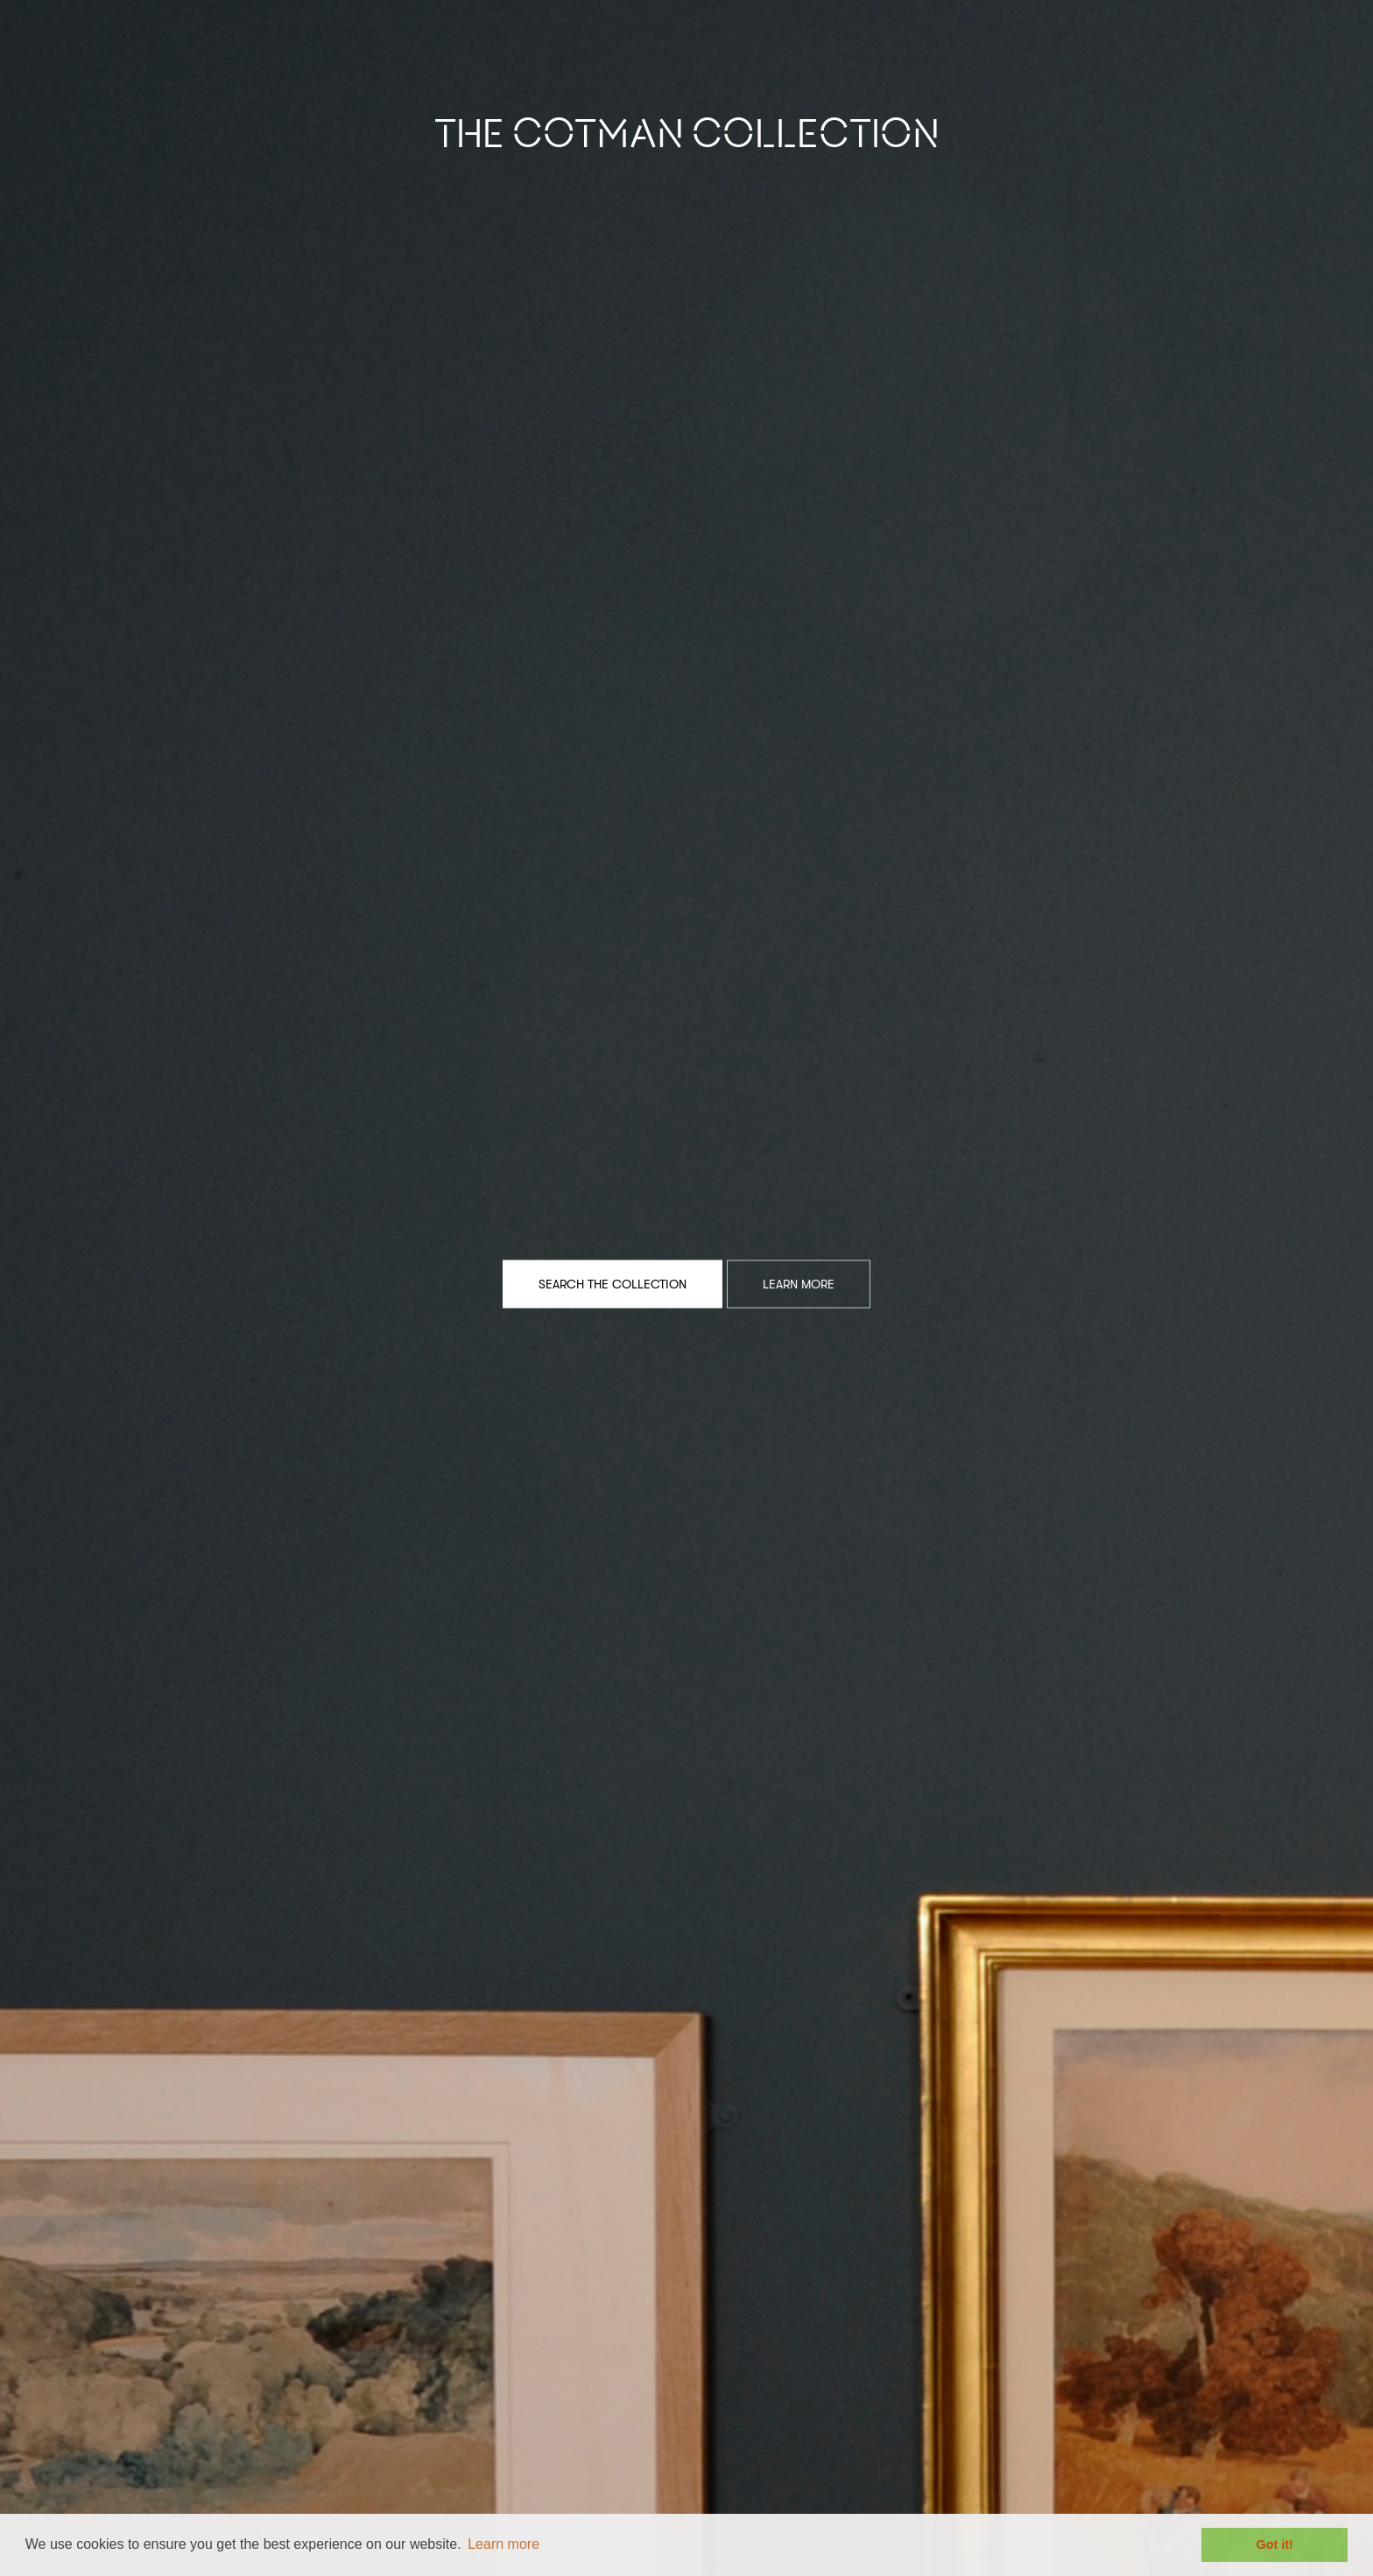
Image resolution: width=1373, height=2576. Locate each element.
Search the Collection (612, 1283)
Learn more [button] (503, 2544)
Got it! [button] (1275, 2544)
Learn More (798, 1283)
